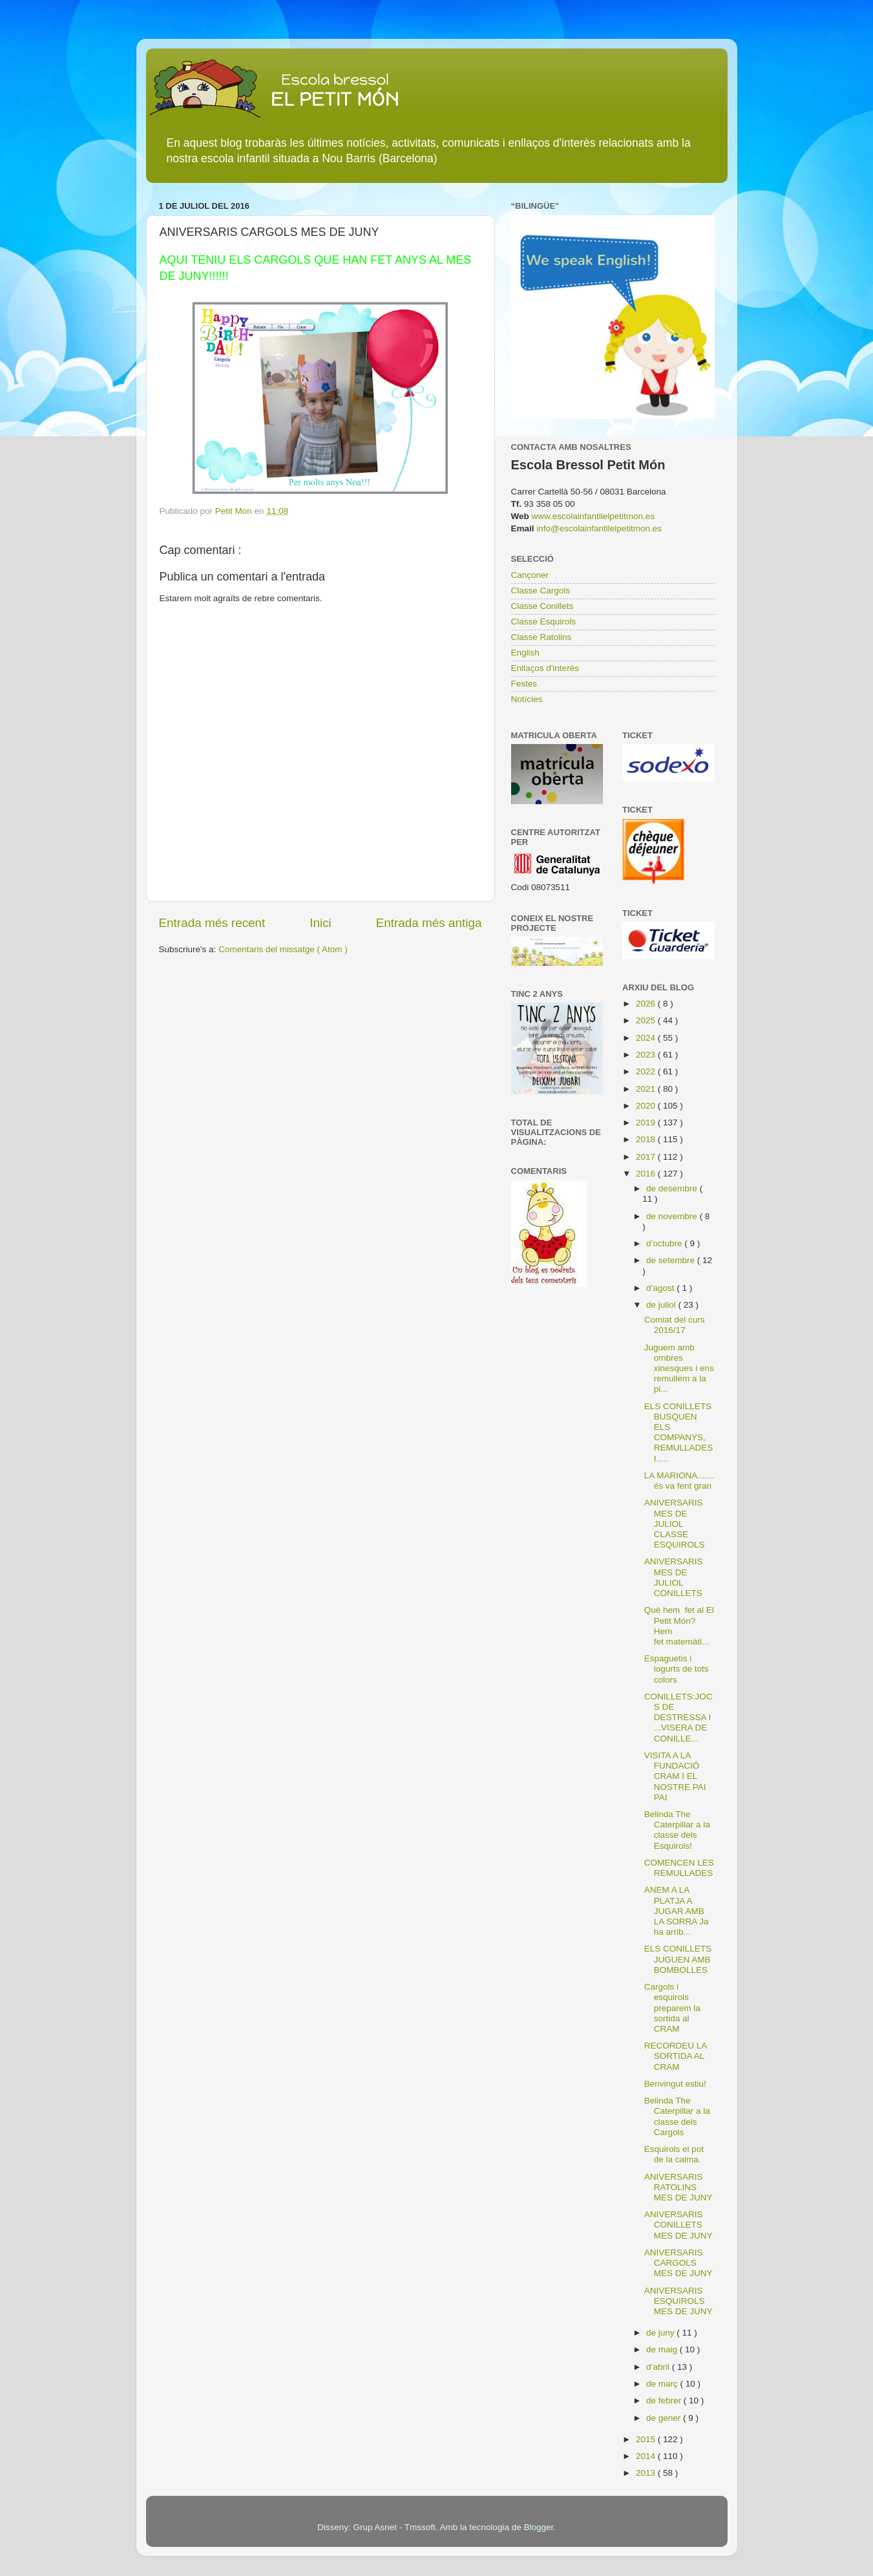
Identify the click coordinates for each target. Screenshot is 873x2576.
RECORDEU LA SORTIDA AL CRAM (675, 2056)
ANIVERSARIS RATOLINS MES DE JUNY (678, 2187)
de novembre (673, 1216)
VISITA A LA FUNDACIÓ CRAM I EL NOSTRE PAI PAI (675, 1776)
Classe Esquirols (543, 621)
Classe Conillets (542, 606)
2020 (647, 1106)
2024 (647, 1038)
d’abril (659, 2367)
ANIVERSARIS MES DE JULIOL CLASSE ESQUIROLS (674, 1523)
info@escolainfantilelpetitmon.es (599, 528)
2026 (647, 1003)
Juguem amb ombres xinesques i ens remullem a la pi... (679, 1368)
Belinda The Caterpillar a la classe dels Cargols (677, 2116)
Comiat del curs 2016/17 (674, 1325)
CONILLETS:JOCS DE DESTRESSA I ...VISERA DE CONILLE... (678, 1717)
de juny (661, 2332)
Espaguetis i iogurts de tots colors (676, 1669)
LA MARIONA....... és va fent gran (679, 1481)
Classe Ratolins (541, 637)
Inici (320, 923)
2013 (647, 2473)
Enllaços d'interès (545, 668)
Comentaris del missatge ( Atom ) (283, 949)
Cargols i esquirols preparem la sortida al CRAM (672, 2008)
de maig (663, 2349)
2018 (647, 1139)
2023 (647, 1054)
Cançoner (530, 575)
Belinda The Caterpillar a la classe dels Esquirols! (677, 1830)
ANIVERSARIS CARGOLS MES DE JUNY (678, 2263)
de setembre (671, 1260)
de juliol (662, 1305)
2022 (647, 1071)
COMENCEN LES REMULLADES (679, 1868)
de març (663, 2384)
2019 (647, 1122)
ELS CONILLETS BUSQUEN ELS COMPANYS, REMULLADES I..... (678, 1432)
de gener (664, 2418)
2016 (647, 1173)
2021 (647, 1089)
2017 (647, 1157)
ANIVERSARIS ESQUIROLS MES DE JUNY (678, 2301)
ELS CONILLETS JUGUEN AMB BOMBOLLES (677, 1959)
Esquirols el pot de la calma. (674, 2154)
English (525, 652)
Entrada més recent (212, 923)
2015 (647, 2439)
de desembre (673, 1188)
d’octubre (665, 1243)
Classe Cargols (541, 590)
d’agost (661, 1288)
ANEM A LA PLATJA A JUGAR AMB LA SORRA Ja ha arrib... (676, 1911)
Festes (524, 683)
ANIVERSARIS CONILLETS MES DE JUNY (678, 2224)
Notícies (527, 699)
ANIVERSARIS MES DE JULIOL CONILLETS (673, 1577)
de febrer (665, 2400)
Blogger (538, 2527)
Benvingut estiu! (675, 2084)
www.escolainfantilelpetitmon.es (593, 516)
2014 (647, 2456)
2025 (647, 1020)
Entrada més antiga (429, 923)
